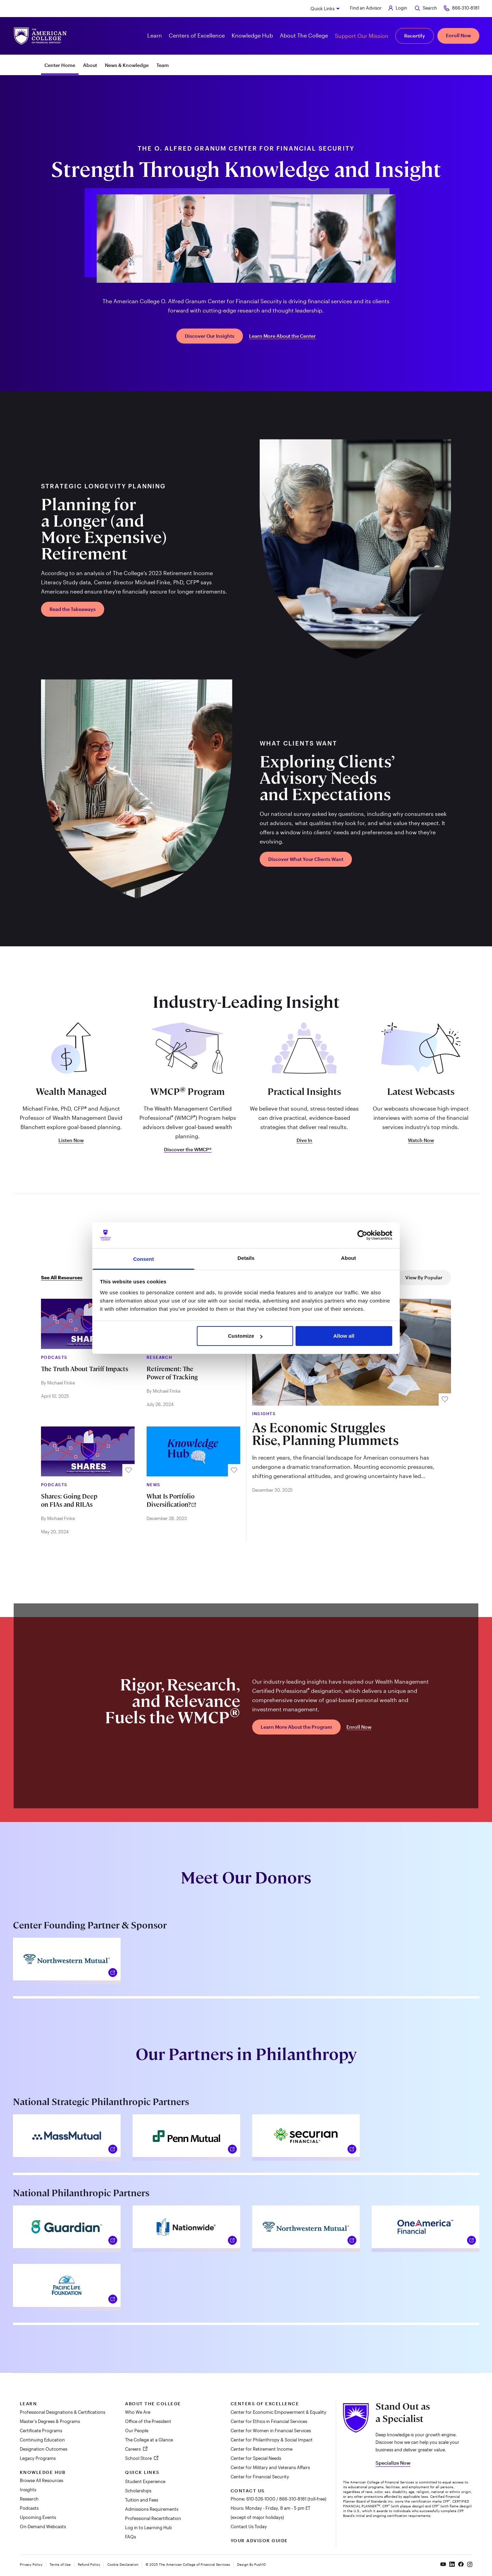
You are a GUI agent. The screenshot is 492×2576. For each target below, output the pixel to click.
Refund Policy (89, 2564)
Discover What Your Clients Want (305, 859)
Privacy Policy (31, 2564)
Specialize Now (392, 2463)
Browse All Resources (41, 2480)
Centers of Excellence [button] (197, 35)
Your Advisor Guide (259, 2540)
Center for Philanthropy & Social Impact (272, 2439)
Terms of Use (60, 2564)
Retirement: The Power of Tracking (172, 1373)
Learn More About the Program (296, 1727)
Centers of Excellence (265, 2403)
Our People (136, 2430)
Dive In (304, 1140)
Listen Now (71, 1140)
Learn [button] (154, 35)
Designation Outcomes (43, 2449)
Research (29, 2498)
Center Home (59, 65)
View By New (309, 1277)
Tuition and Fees (141, 2499)
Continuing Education (42, 2439)
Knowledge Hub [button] (252, 35)
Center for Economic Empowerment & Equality (278, 2412)
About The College (153, 2403)
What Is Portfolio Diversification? (170, 1500)
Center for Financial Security (260, 2476)
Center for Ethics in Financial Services (269, 2421)
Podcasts (29, 2508)
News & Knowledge (127, 65)
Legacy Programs (38, 2458)
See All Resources (61, 1277)
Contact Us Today (249, 2526)
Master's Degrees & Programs (50, 2421)
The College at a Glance (149, 2439)
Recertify (414, 36)
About (90, 65)
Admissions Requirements (151, 2509)
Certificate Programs (41, 2430)
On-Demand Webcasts (43, 2526)
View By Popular (423, 1277)
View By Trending (365, 1277)
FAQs (130, 2536)
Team (162, 65)
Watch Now (421, 1140)
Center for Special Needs (256, 2458)
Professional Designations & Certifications (62, 2412)
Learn (28, 2403)
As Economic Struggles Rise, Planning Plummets (325, 1434)
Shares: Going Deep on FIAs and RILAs (69, 1500)
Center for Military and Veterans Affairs (270, 2467)
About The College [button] (304, 35)
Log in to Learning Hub (148, 2527)
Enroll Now (458, 35)
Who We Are (137, 2412)
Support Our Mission (361, 35)
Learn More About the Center (282, 336)
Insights (28, 2489)
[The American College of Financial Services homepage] (40, 36)
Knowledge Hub (43, 2472)
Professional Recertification (153, 2518)
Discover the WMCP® (187, 1149)
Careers (133, 2449)
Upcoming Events (38, 2517)
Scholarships (138, 2490)
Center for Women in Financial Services (271, 2430)
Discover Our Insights (209, 336)
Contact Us (248, 2490)
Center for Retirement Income (261, 2449)
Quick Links (322, 8)
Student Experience (145, 2481)
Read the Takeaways (73, 609)
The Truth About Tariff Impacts (84, 1369)
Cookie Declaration (122, 2564)
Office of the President (148, 2421)
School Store (139, 2458)
